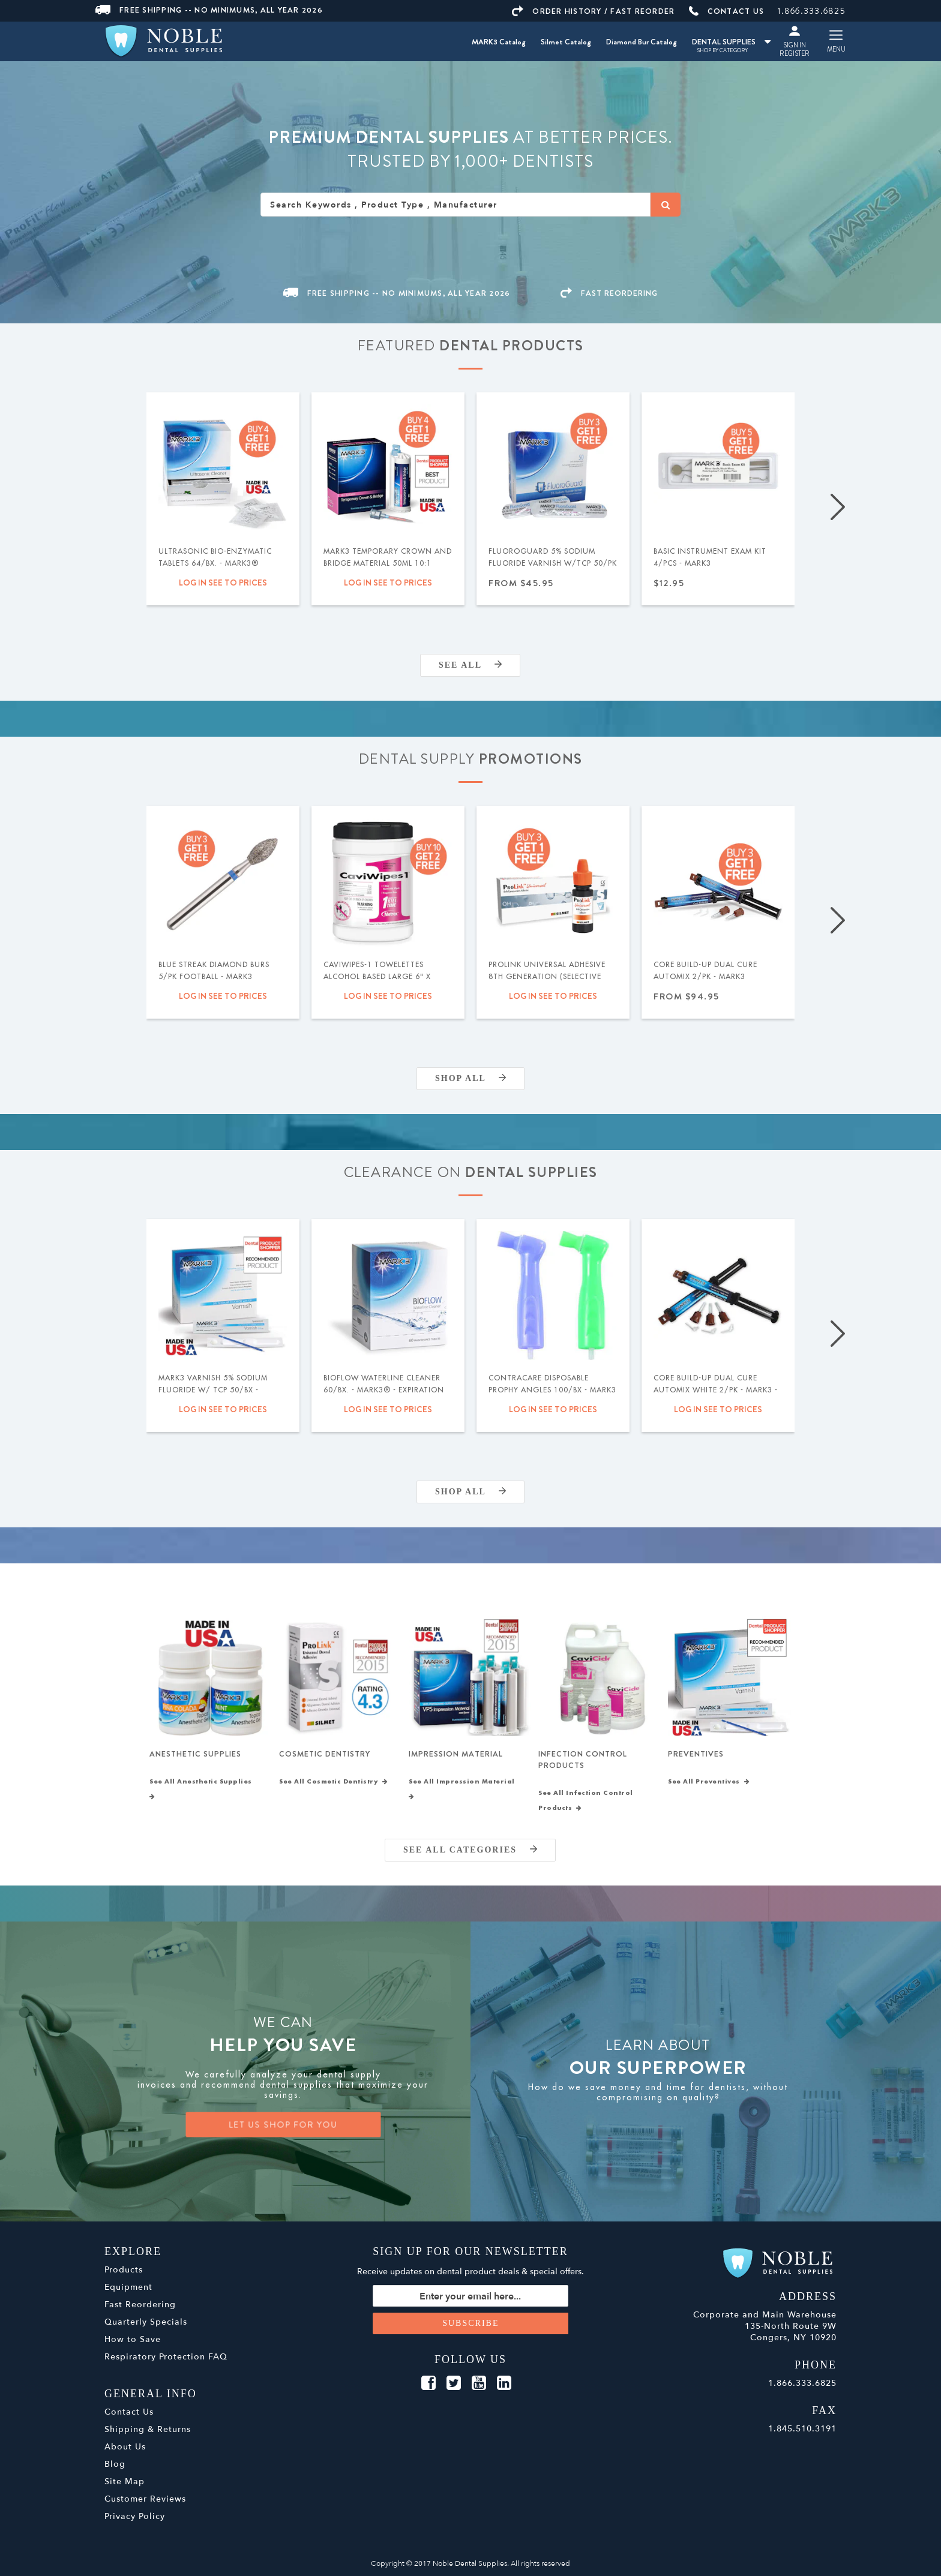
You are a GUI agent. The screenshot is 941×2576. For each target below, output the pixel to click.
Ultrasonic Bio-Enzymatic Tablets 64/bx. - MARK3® (215, 557)
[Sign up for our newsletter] (471, 2296)
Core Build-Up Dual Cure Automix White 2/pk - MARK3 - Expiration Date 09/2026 (716, 1390)
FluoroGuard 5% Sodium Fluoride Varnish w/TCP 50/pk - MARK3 (553, 563)
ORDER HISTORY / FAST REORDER (593, 11)
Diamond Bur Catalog (641, 41)
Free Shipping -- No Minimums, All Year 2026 (209, 10)
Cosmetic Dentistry (324, 1754)
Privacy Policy (134, 2516)
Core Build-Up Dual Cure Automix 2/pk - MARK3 (705, 970)
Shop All (470, 1078)
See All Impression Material (464, 1789)
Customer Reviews (145, 2499)
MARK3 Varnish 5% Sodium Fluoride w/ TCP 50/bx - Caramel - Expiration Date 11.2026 (213, 1396)
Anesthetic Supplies (195, 1754)
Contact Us (129, 2412)
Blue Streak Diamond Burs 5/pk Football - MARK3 (213, 970)
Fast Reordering (140, 2304)
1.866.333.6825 (812, 10)
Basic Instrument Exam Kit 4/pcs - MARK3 (710, 557)
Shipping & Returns (147, 2429)
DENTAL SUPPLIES (731, 41)
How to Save (132, 2339)
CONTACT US (727, 11)
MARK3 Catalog (499, 41)
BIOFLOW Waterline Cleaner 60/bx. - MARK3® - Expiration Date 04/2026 (383, 1390)
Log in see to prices (223, 583)
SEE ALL (470, 664)
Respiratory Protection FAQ (165, 2356)
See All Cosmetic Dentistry (333, 1782)
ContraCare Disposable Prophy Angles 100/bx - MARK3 (552, 1384)
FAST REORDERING (609, 293)
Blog (114, 2464)
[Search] (666, 205)
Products (123, 2269)
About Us (125, 2446)
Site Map (124, 2481)
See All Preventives (709, 1782)
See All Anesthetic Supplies (202, 1789)
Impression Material (456, 1754)
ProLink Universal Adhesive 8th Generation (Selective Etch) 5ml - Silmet (547, 976)
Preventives (696, 1754)
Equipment (128, 2287)
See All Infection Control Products (585, 1800)
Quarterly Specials (145, 2322)
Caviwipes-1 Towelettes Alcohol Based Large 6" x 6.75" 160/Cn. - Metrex (377, 976)
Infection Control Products (582, 1759)
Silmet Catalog (566, 41)
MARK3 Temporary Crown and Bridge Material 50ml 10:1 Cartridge (387, 563)
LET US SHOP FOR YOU (283, 2125)
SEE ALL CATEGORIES (470, 1849)
